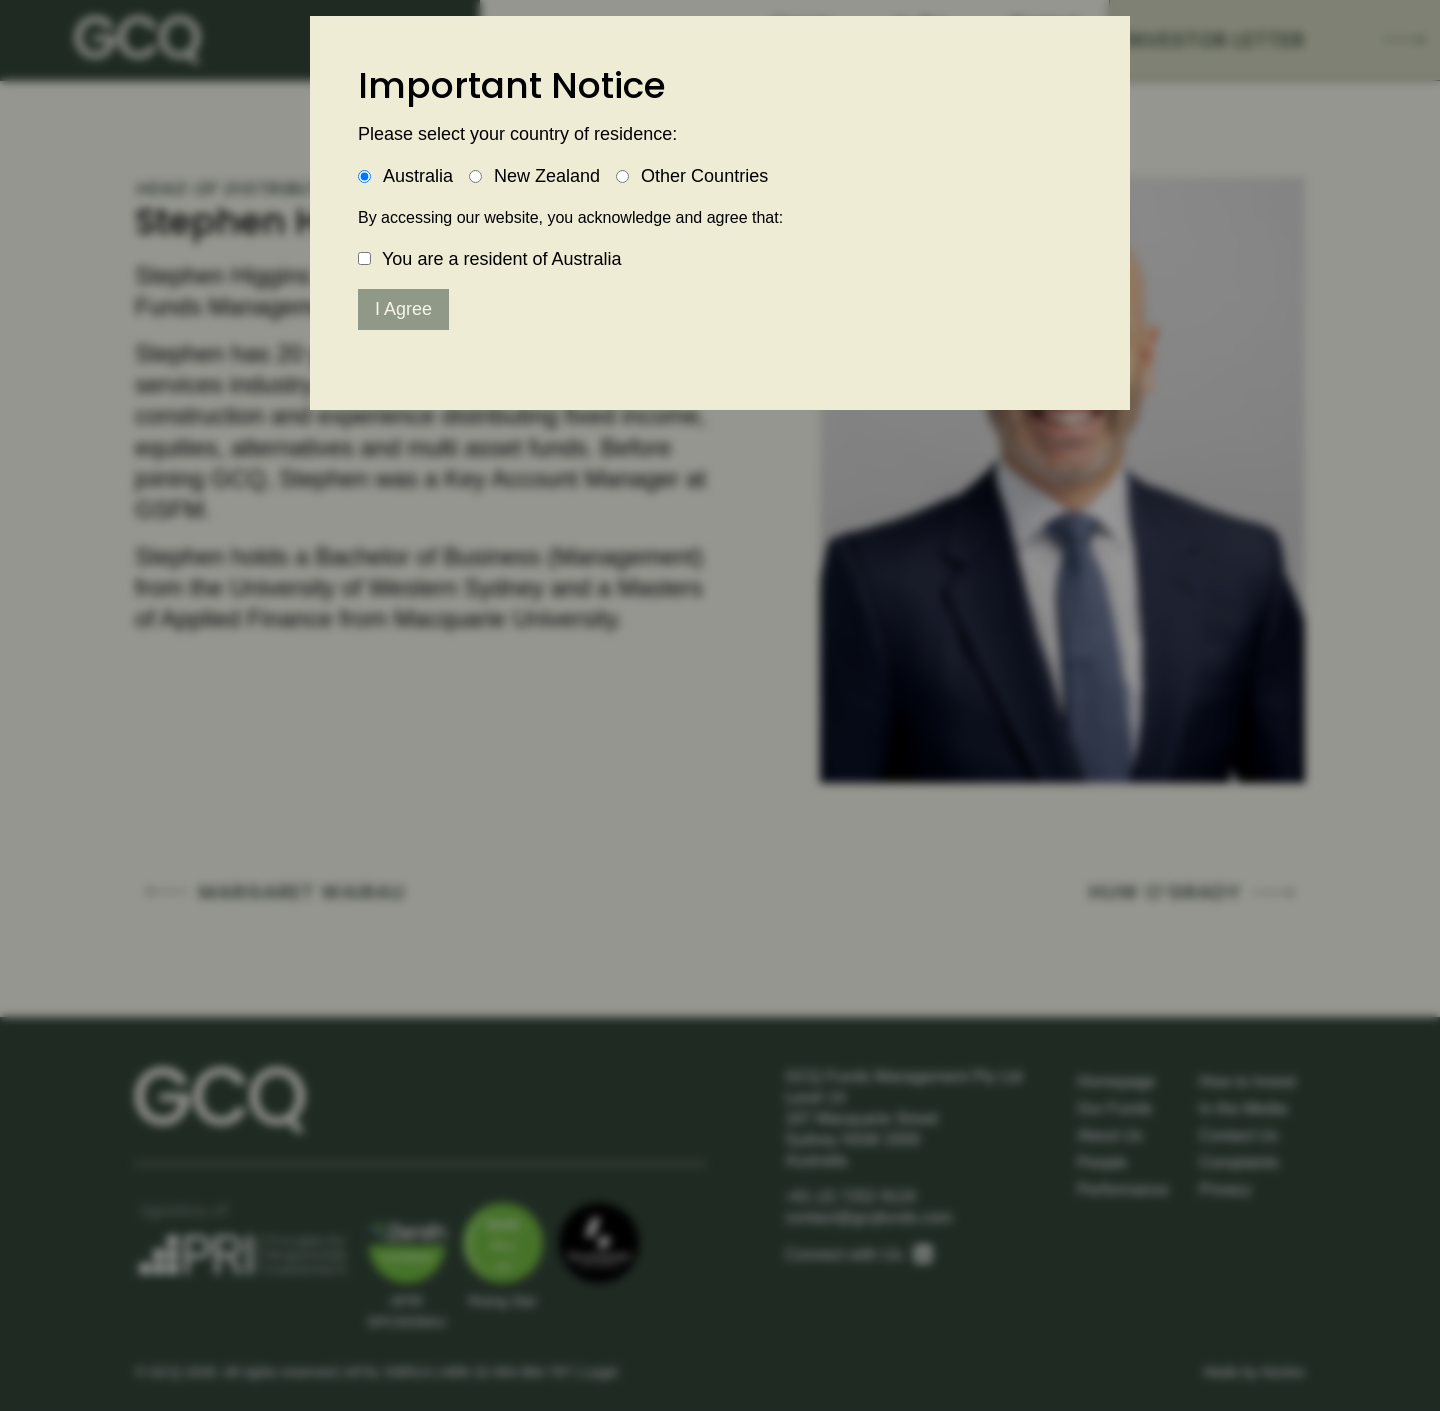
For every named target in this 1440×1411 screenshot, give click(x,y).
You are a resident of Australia (502, 259)
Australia (418, 176)
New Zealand (547, 176)
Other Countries (704, 176)
